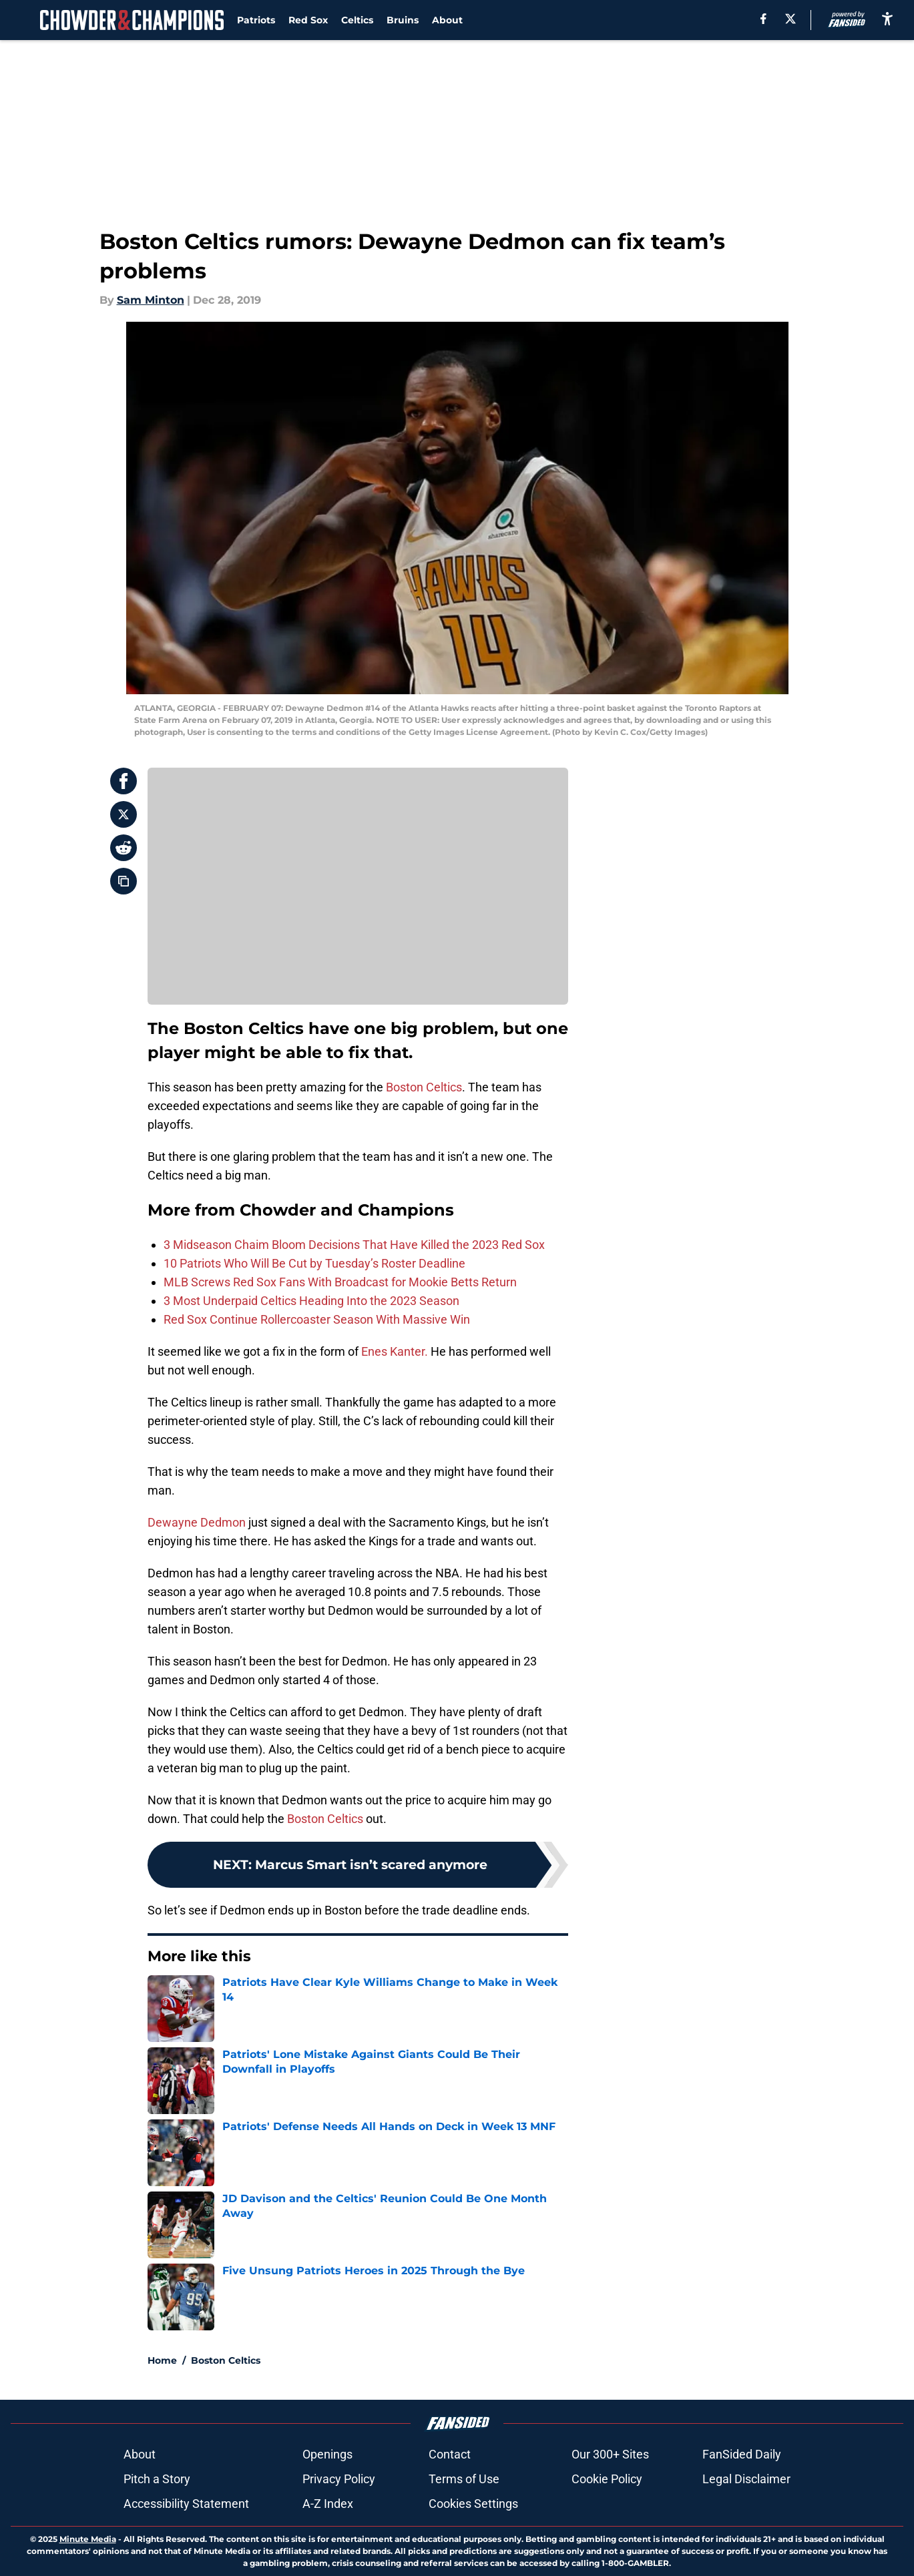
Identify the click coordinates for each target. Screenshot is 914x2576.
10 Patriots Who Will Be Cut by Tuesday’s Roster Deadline (314, 1263)
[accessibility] (887, 18)
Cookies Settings (473, 2504)
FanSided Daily (741, 2454)
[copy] (123, 881)
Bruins (403, 20)
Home (162, 2360)
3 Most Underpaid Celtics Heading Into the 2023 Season (311, 1301)
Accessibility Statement (186, 2504)
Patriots (256, 20)
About (447, 20)
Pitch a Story (157, 2479)
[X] (790, 18)
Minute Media (87, 2539)
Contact (450, 2454)
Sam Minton (150, 300)
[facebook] (763, 18)
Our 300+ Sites (610, 2454)
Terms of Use (464, 2479)
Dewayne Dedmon (197, 1522)
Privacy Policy (338, 2479)
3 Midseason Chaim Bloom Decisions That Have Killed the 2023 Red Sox (354, 1245)
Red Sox (308, 20)
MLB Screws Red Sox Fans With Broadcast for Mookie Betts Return (340, 1282)
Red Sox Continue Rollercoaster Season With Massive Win (317, 1319)
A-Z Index (327, 2504)
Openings (327, 2454)
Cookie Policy (607, 2479)
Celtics (357, 20)
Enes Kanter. (394, 1351)
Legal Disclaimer (746, 2479)
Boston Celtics (424, 1087)
